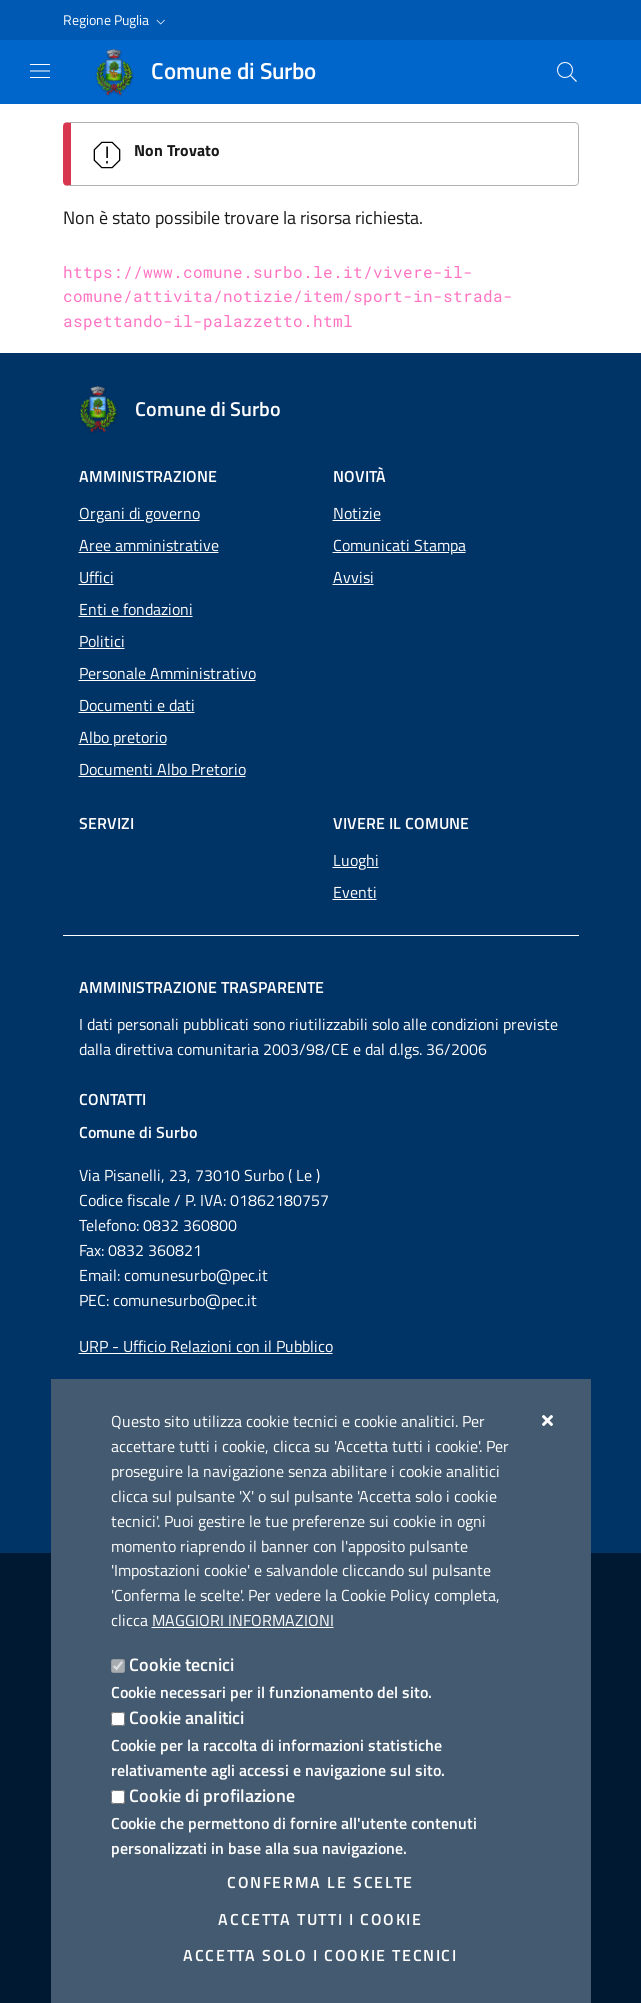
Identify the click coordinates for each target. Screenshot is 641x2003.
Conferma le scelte (320, 1882)
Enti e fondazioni (136, 609)
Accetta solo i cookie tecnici (320, 1955)
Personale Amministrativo (167, 673)
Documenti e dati (137, 705)
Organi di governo (139, 513)
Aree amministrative (149, 545)
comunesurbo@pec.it (196, 1275)
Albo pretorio (123, 737)
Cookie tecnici (181, 1664)
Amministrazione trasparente (201, 987)
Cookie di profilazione (212, 1795)
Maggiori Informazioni (243, 1620)
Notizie (357, 513)
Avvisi (353, 577)
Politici (102, 641)
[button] (116, 20)
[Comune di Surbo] (217, 72)
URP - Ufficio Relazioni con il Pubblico (206, 1346)
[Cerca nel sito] (567, 72)
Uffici (96, 577)
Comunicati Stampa (399, 545)
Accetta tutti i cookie (320, 1919)
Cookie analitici (186, 1717)
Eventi (355, 892)
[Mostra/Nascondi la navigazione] (40, 71)
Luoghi (356, 860)
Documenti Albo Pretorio (162, 769)
